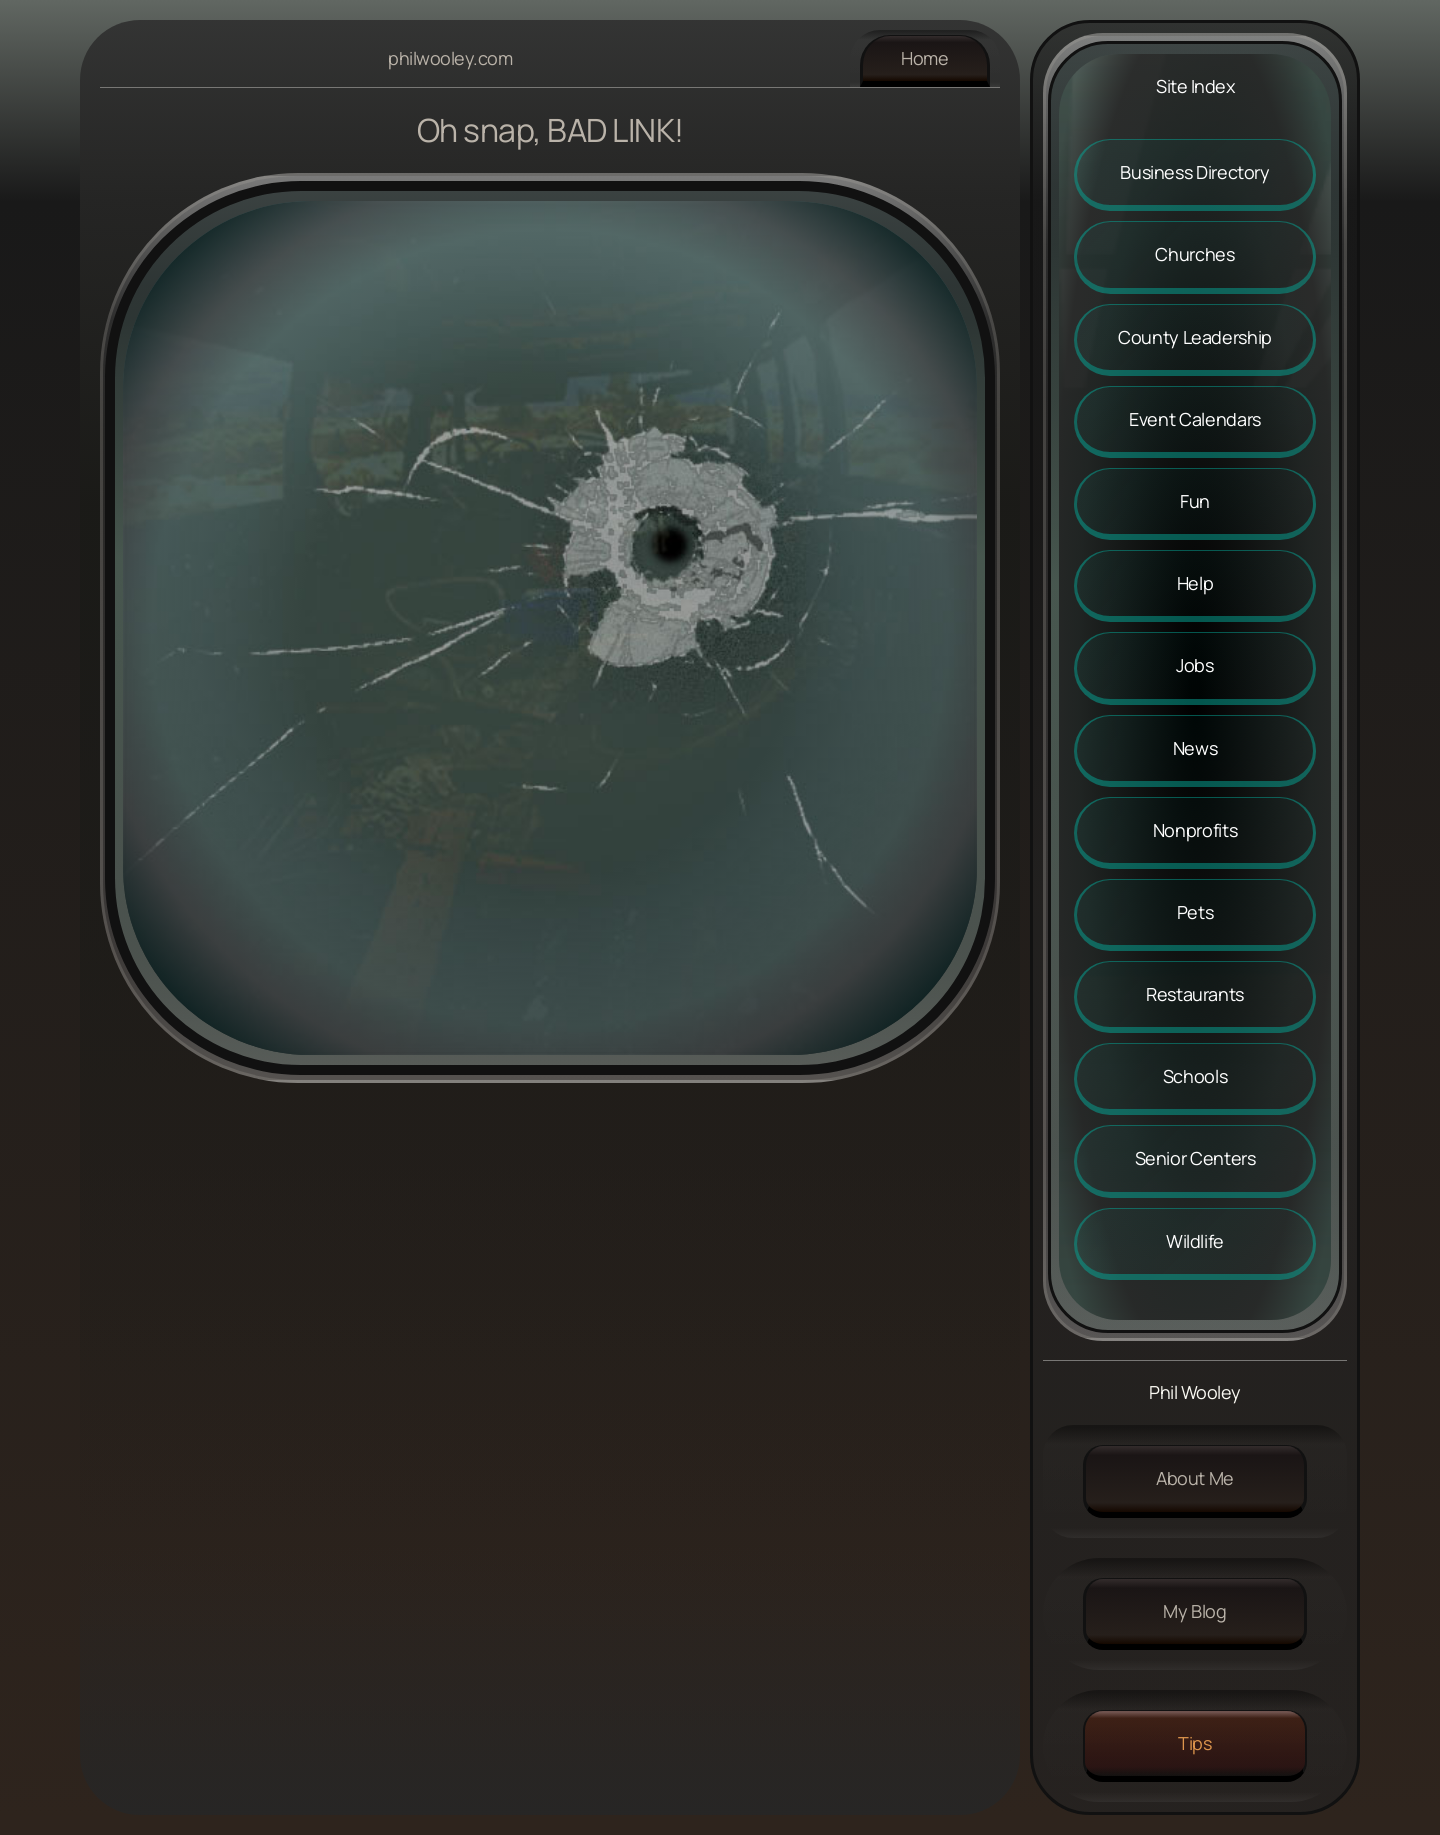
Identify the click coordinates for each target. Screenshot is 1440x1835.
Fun (1195, 501)
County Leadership (1195, 337)
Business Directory (1195, 172)
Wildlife (1195, 1241)
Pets (1195, 912)
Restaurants (1195, 994)
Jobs (1195, 665)
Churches (1194, 254)
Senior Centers (1195, 1158)
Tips (1195, 1743)
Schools (1195, 1076)
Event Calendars (1195, 419)
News (1195, 748)
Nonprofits (1195, 830)
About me (1195, 1478)
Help (1195, 583)
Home (925, 58)
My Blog (1194, 1611)
